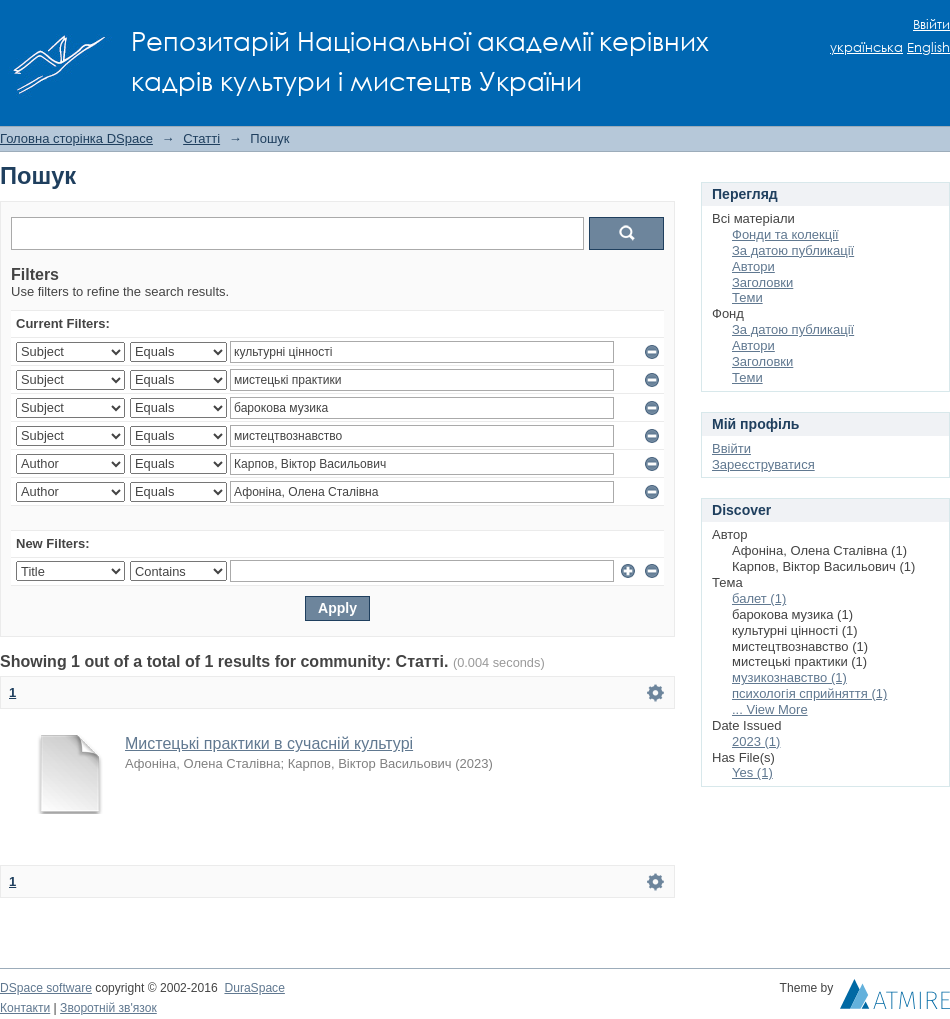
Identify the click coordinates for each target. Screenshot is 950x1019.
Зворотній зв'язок (108, 1008)
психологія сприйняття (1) (809, 693)
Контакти (25, 1008)
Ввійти (931, 24)
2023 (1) (756, 741)
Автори (753, 266)
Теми (747, 297)
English (928, 47)
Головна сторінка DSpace (76, 138)
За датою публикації (793, 250)
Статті (201, 138)
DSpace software (46, 988)
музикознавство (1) (789, 677)
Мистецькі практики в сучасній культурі (269, 743)
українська (866, 47)
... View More (770, 709)
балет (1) (759, 598)
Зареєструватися (763, 464)
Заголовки (762, 282)
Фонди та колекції (785, 234)
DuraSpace (254, 988)
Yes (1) (752, 772)
